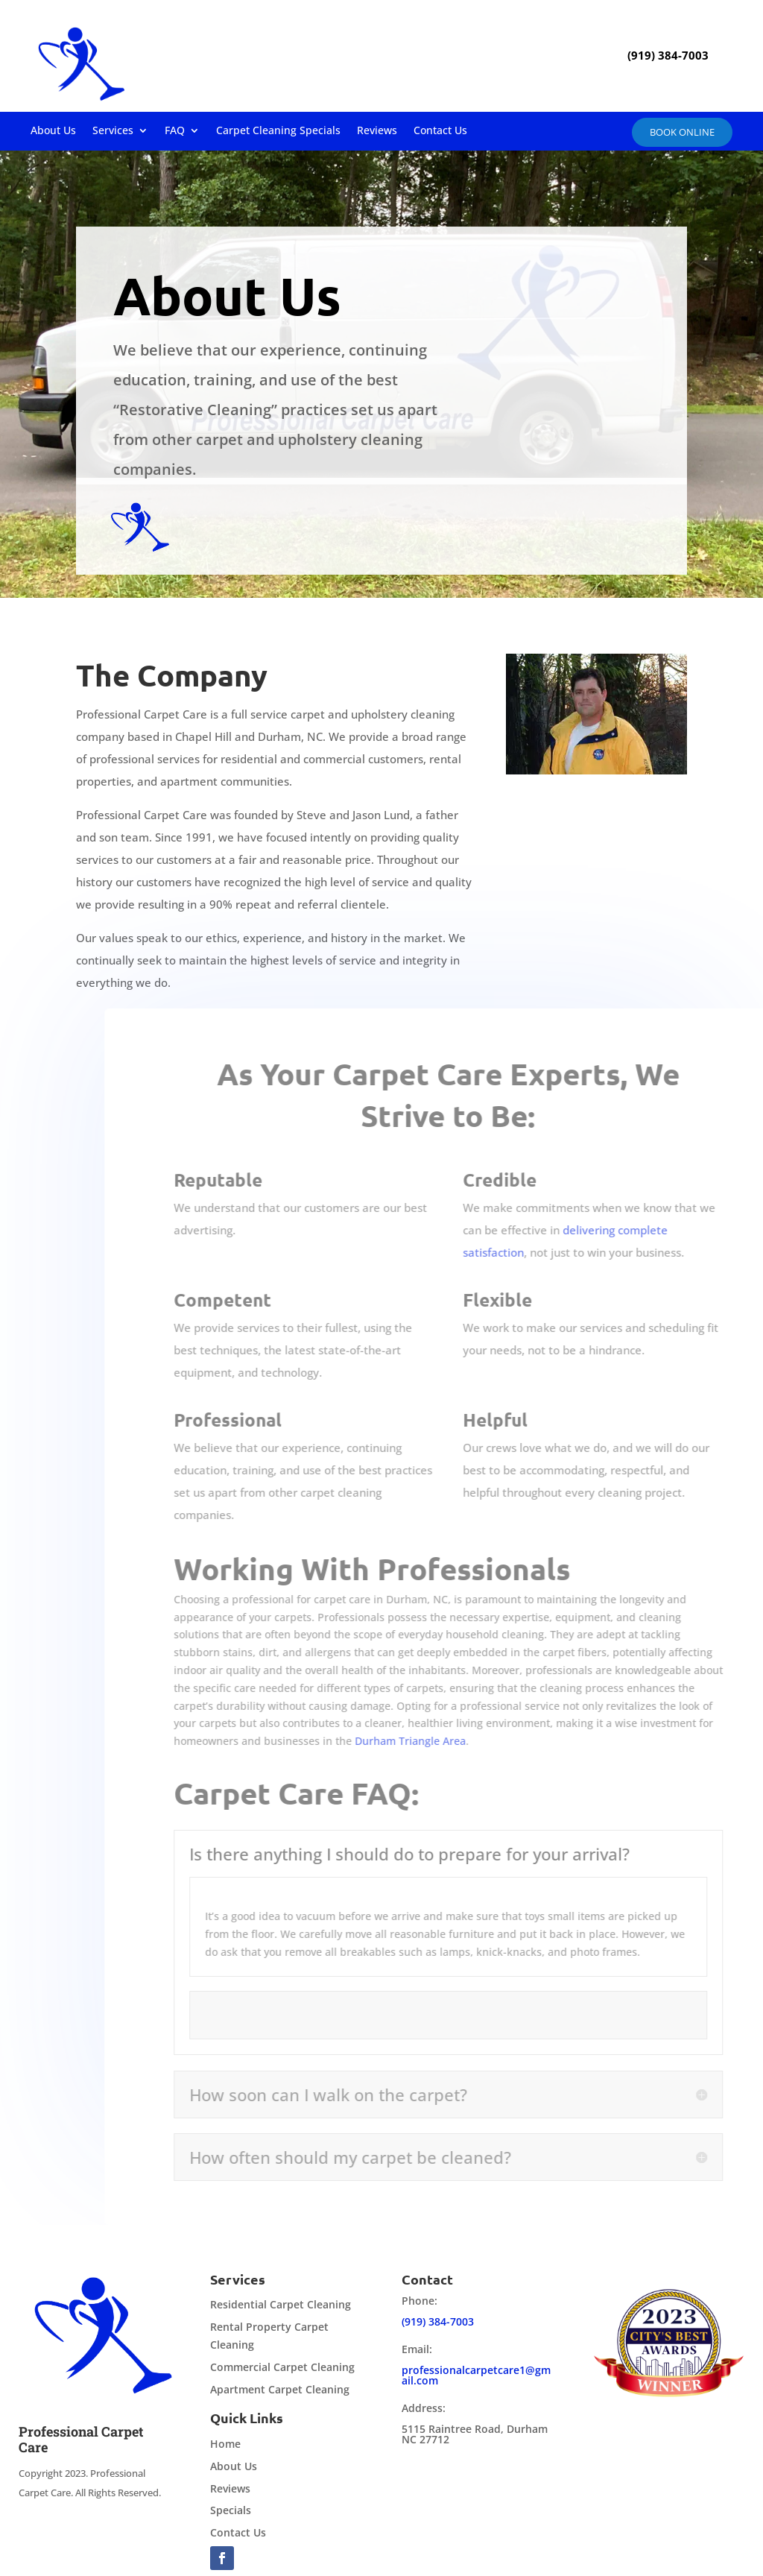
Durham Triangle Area (447, 1741)
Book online (682, 132)
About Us (53, 131)
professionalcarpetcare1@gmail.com (476, 2375)
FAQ (175, 131)
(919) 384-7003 (438, 2321)
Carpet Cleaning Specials (278, 131)
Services (112, 131)
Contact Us (440, 131)
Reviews (377, 131)
